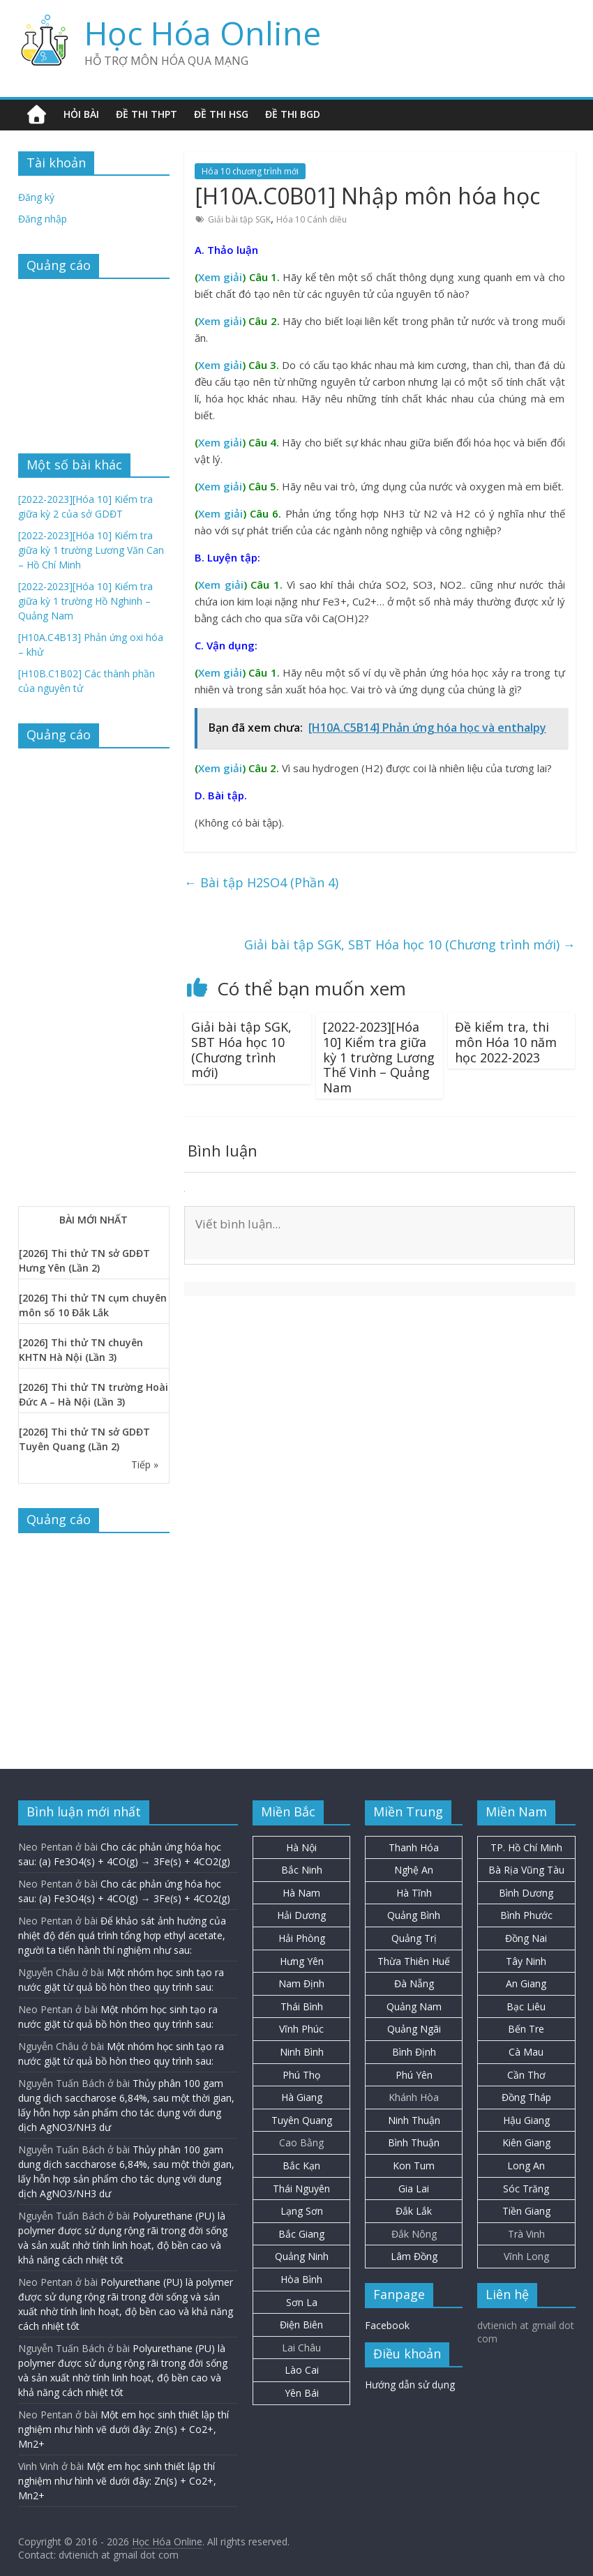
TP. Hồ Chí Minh (526, 1847)
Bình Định (414, 2051)
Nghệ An (413, 1869)
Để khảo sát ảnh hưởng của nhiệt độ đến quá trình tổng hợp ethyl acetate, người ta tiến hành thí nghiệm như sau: (122, 1935)
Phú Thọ (301, 2074)
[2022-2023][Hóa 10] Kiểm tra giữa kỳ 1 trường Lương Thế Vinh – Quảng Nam (379, 1056)
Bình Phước (526, 1915)
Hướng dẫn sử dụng (410, 2384)
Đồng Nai (526, 1938)
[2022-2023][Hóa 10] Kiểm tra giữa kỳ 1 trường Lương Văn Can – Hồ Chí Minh (91, 550)
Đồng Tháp (526, 2097)
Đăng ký (36, 197)
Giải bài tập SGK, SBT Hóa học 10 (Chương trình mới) (410, 944)
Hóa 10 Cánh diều (311, 219)
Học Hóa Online (202, 32)
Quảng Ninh (302, 2256)
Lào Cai (302, 2370)
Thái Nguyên (301, 2188)
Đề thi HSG (221, 114)
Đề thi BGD (292, 114)
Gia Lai (413, 2188)
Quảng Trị (414, 1938)
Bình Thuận (414, 2142)
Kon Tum (414, 2165)
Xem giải (220, 277)
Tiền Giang (526, 2210)
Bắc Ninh (301, 1869)
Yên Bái (302, 2393)
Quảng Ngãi (414, 2028)
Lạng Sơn (301, 2210)
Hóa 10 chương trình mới (250, 171)
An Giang (526, 1983)
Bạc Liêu (526, 2006)
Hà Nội (301, 1847)
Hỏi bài (81, 114)
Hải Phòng (301, 1938)
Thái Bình (301, 2006)
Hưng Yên (302, 1961)
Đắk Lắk (414, 2210)
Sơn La (301, 2302)
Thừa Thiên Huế (413, 1961)
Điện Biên (301, 2324)
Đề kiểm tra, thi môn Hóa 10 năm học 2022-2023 (506, 1041)
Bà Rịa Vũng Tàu (526, 1869)
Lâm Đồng (414, 2256)
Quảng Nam (414, 2006)
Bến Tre (526, 2028)
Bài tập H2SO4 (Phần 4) (261, 882)
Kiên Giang (526, 2142)
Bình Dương (526, 1892)
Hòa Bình (301, 2279)
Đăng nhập (42, 218)
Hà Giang (301, 2097)
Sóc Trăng (526, 2188)
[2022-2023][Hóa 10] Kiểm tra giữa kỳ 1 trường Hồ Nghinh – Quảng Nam (85, 601)
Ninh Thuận (414, 2120)
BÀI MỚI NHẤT (93, 1219)
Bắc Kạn (301, 2165)
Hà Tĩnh (414, 1892)
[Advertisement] (94, 359)
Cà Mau (526, 2051)
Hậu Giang (526, 2120)
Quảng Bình (413, 1915)
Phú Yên (414, 2074)
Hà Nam (301, 1892)
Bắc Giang (301, 2233)
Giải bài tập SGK (239, 219)
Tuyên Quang (301, 2120)
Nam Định (301, 1983)
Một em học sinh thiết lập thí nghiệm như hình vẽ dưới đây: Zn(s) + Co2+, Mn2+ (123, 2429)
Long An (526, 2165)
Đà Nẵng (414, 1983)
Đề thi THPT (146, 114)
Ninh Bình (302, 2051)
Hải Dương (301, 1915)
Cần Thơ (526, 2074)
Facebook (387, 2325)
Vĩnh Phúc (301, 2028)
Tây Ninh (526, 1961)
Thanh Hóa (414, 1847)
